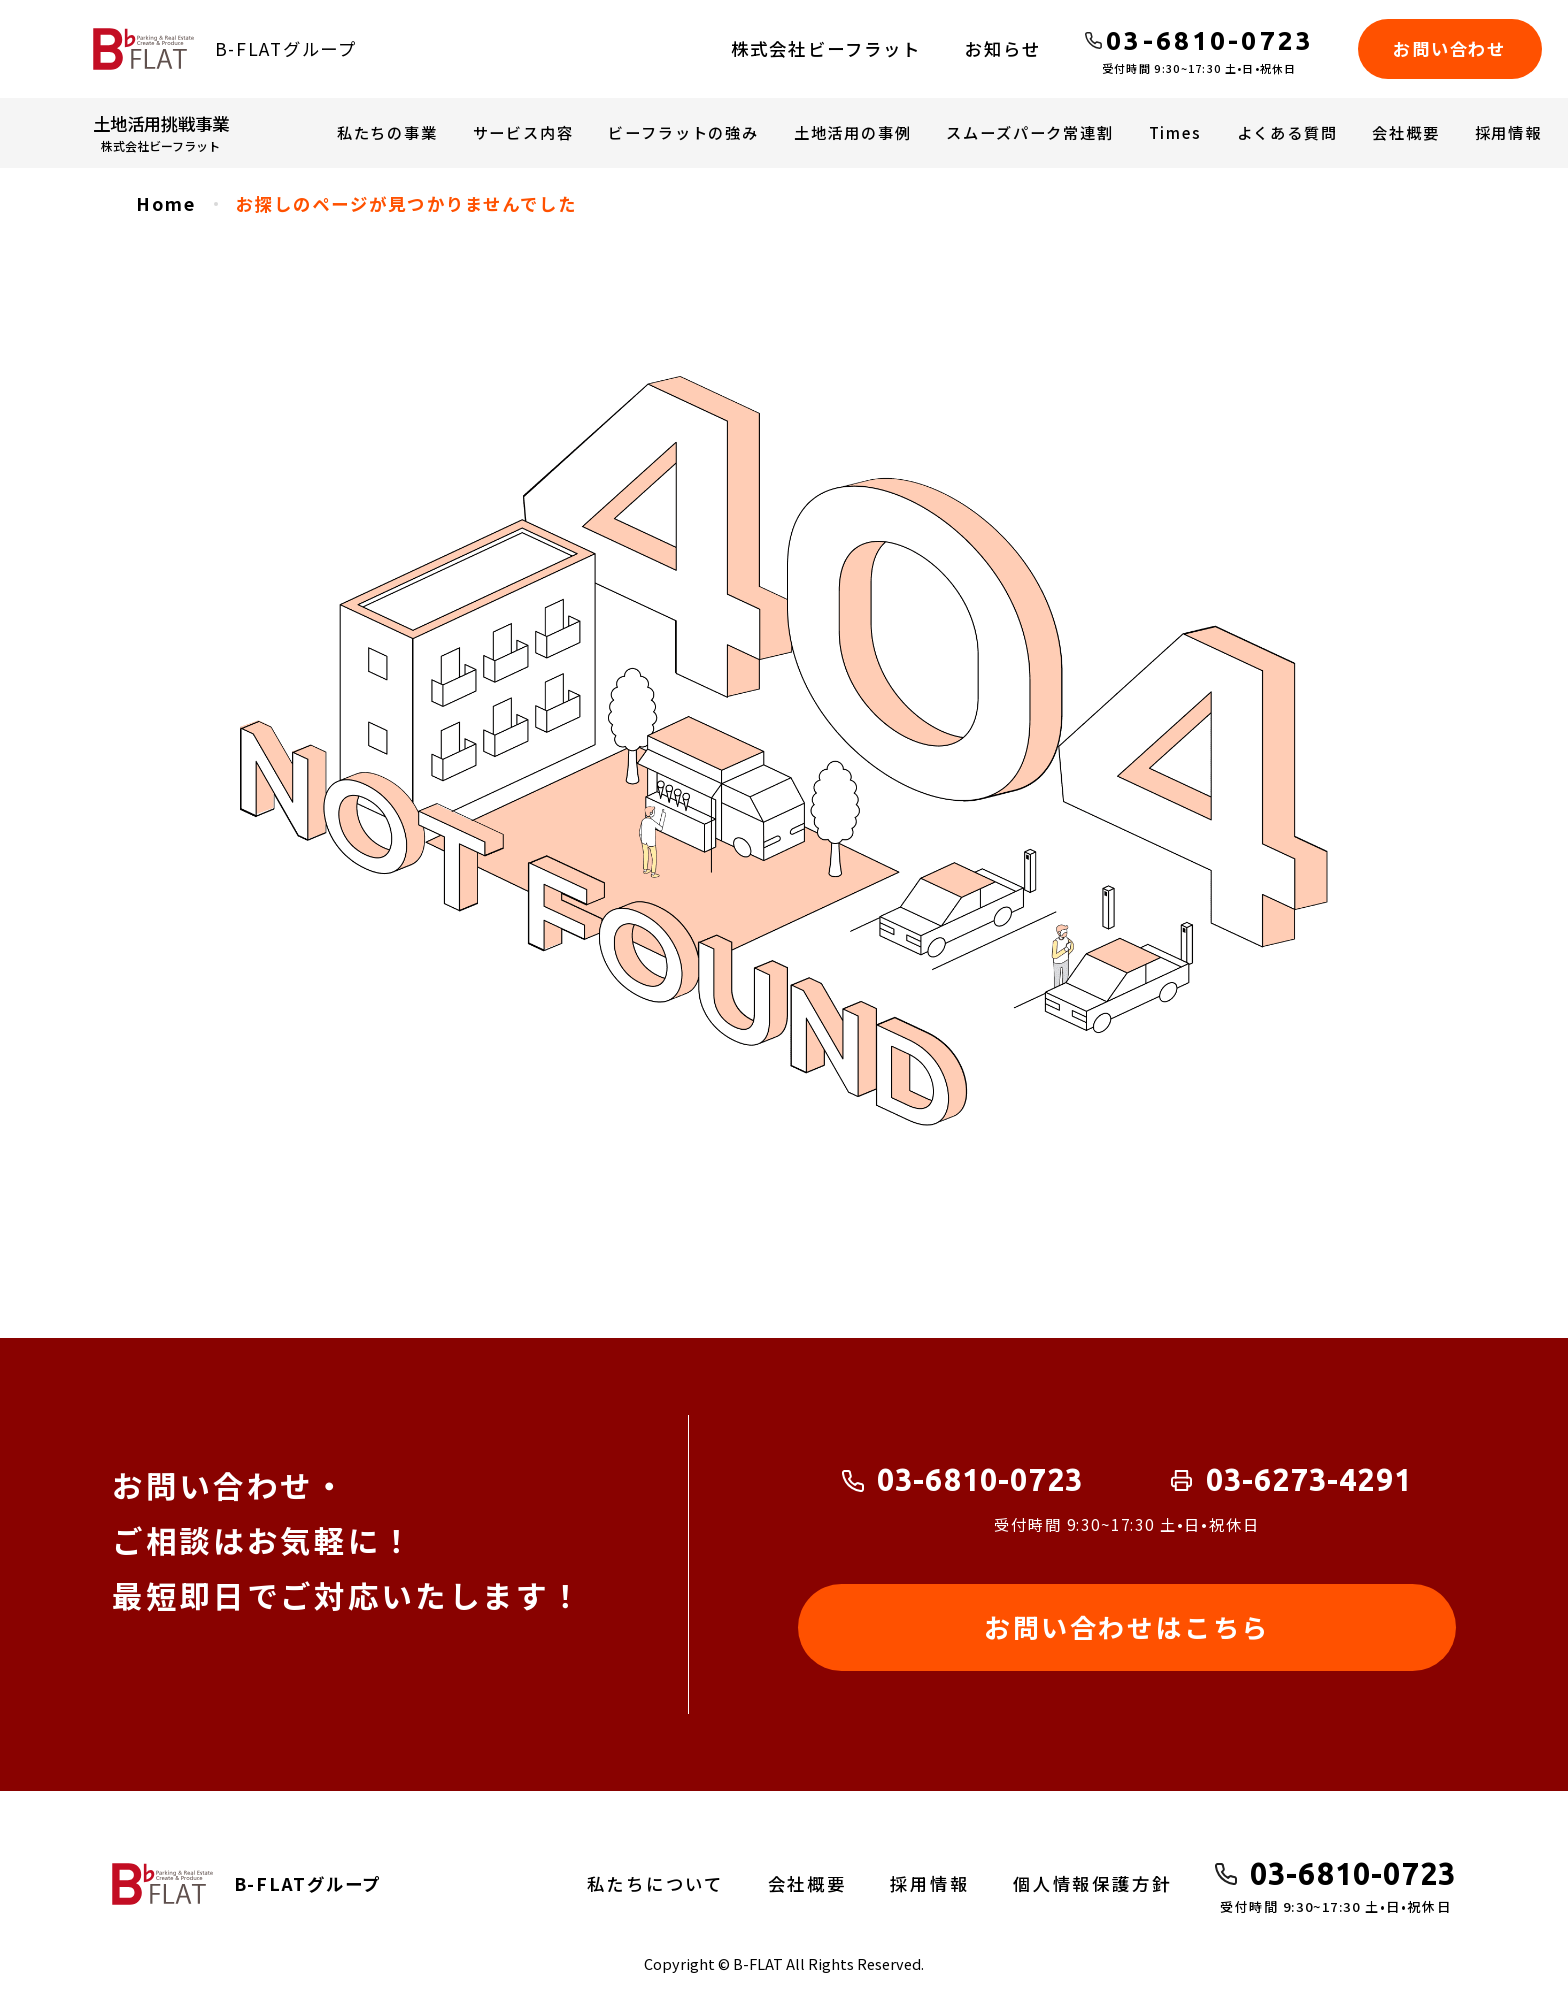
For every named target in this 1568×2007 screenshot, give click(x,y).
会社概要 (1405, 132)
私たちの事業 (387, 132)
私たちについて (656, 1883)
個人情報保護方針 (1092, 1883)
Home (166, 203)
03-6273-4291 (1309, 1480)
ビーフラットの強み (683, 132)
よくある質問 (1287, 132)
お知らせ (1003, 48)
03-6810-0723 (980, 1480)
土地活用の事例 (853, 132)
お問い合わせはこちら (1127, 1627)
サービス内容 (523, 132)
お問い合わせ (1449, 48)
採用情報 (1508, 132)
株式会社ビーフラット (826, 48)
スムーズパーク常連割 (1029, 132)
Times (1175, 132)
